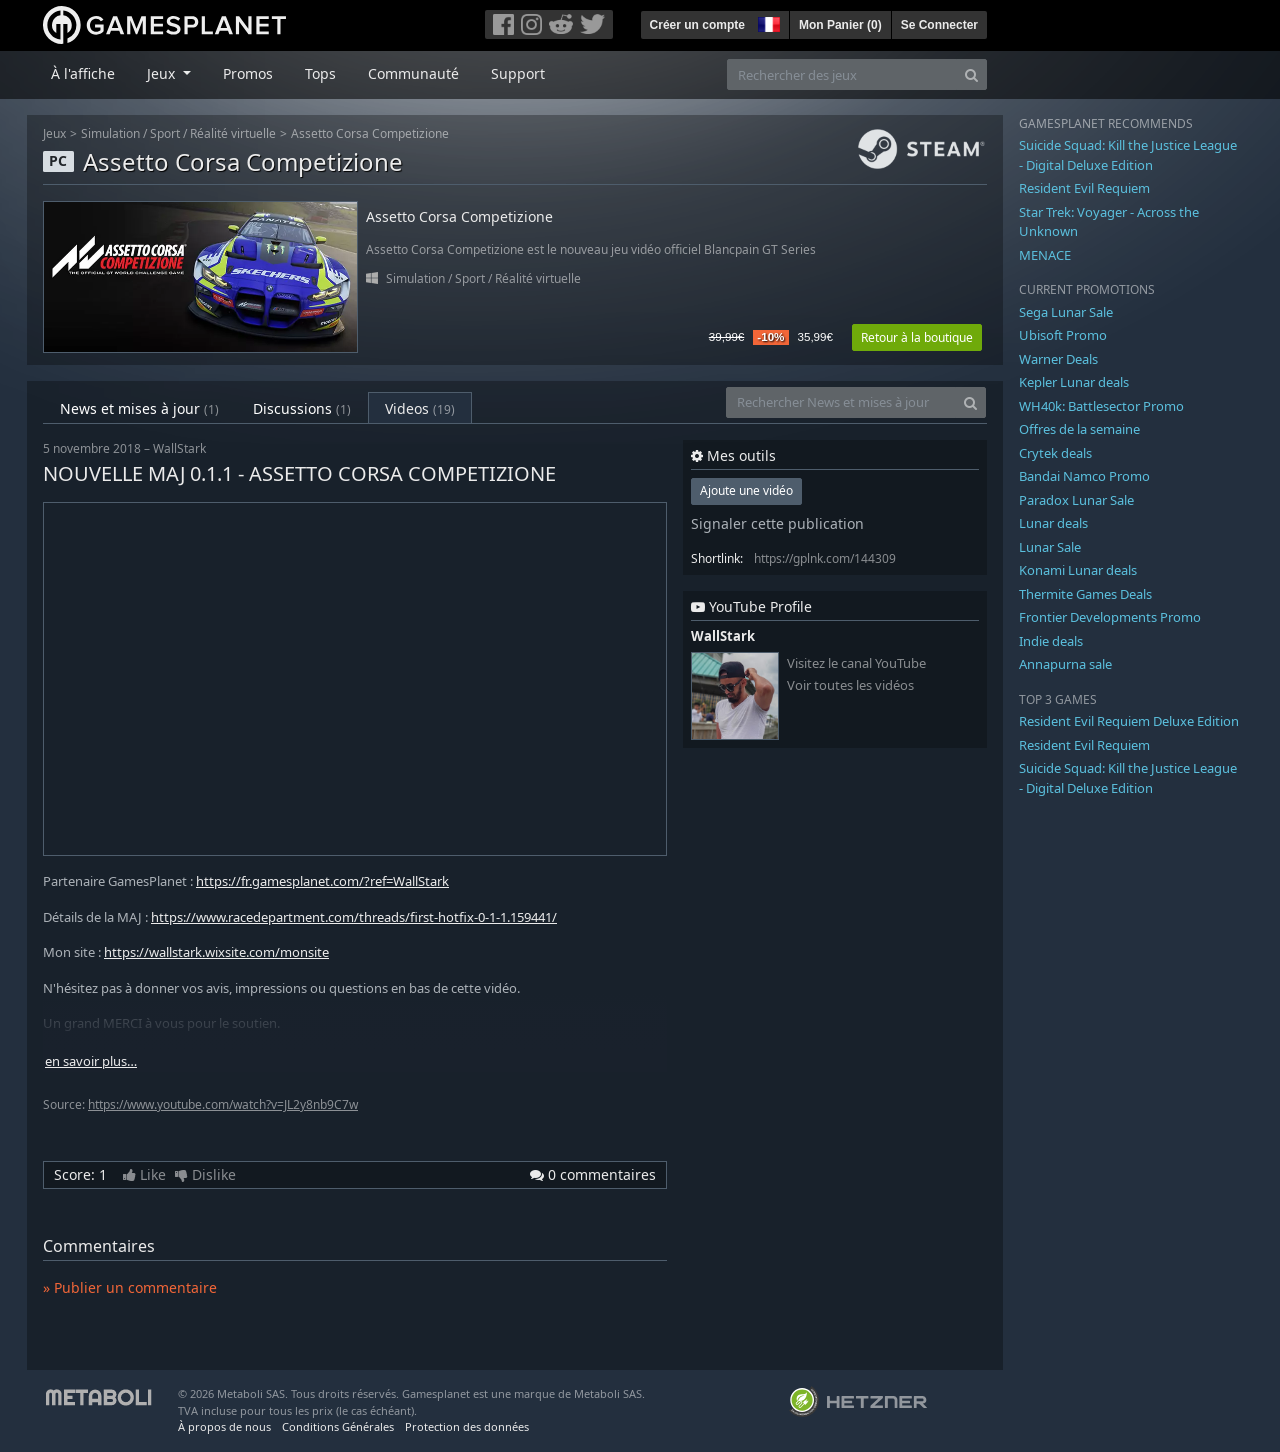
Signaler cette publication (777, 523)
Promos (248, 73)
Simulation (110, 133)
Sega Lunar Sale (1066, 312)
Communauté (413, 73)
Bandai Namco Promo (1084, 476)
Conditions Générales (338, 1426)
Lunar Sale (1050, 547)
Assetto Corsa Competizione (370, 133)
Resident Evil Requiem (1084, 188)
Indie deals (1051, 641)
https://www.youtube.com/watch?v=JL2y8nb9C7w (223, 1104)
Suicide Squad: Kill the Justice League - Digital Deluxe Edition (1128, 155)
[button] (767, 22)
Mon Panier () (840, 25)
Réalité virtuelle (233, 133)
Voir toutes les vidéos (850, 685)
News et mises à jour (139, 408)
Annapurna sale (1065, 664)
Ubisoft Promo (1063, 335)
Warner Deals (1058, 359)
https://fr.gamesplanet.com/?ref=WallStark (322, 881)
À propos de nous (224, 1426)
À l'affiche (83, 73)
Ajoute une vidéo (746, 490)
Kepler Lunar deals (1074, 382)
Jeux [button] (163, 73)
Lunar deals (1053, 523)
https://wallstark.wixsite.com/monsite (216, 952)
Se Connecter (939, 25)
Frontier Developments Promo (1110, 617)
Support (518, 73)
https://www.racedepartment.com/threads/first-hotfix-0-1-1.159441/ (354, 917)
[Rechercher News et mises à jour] (841, 402)
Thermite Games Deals (1085, 594)
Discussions (302, 408)
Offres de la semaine (1079, 429)
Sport (165, 133)
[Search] (971, 74)
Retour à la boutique (917, 337)
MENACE (1045, 255)
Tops (320, 73)
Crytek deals (1055, 453)
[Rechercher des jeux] (842, 74)
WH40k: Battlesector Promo (1101, 406)
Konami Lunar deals (1078, 570)
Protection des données (467, 1426)
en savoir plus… (91, 1061)
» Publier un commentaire (130, 1287)
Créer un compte (697, 25)
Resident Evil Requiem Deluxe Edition (1129, 721)
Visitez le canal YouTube (856, 663)
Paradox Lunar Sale (1076, 500)
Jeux (54, 133)
